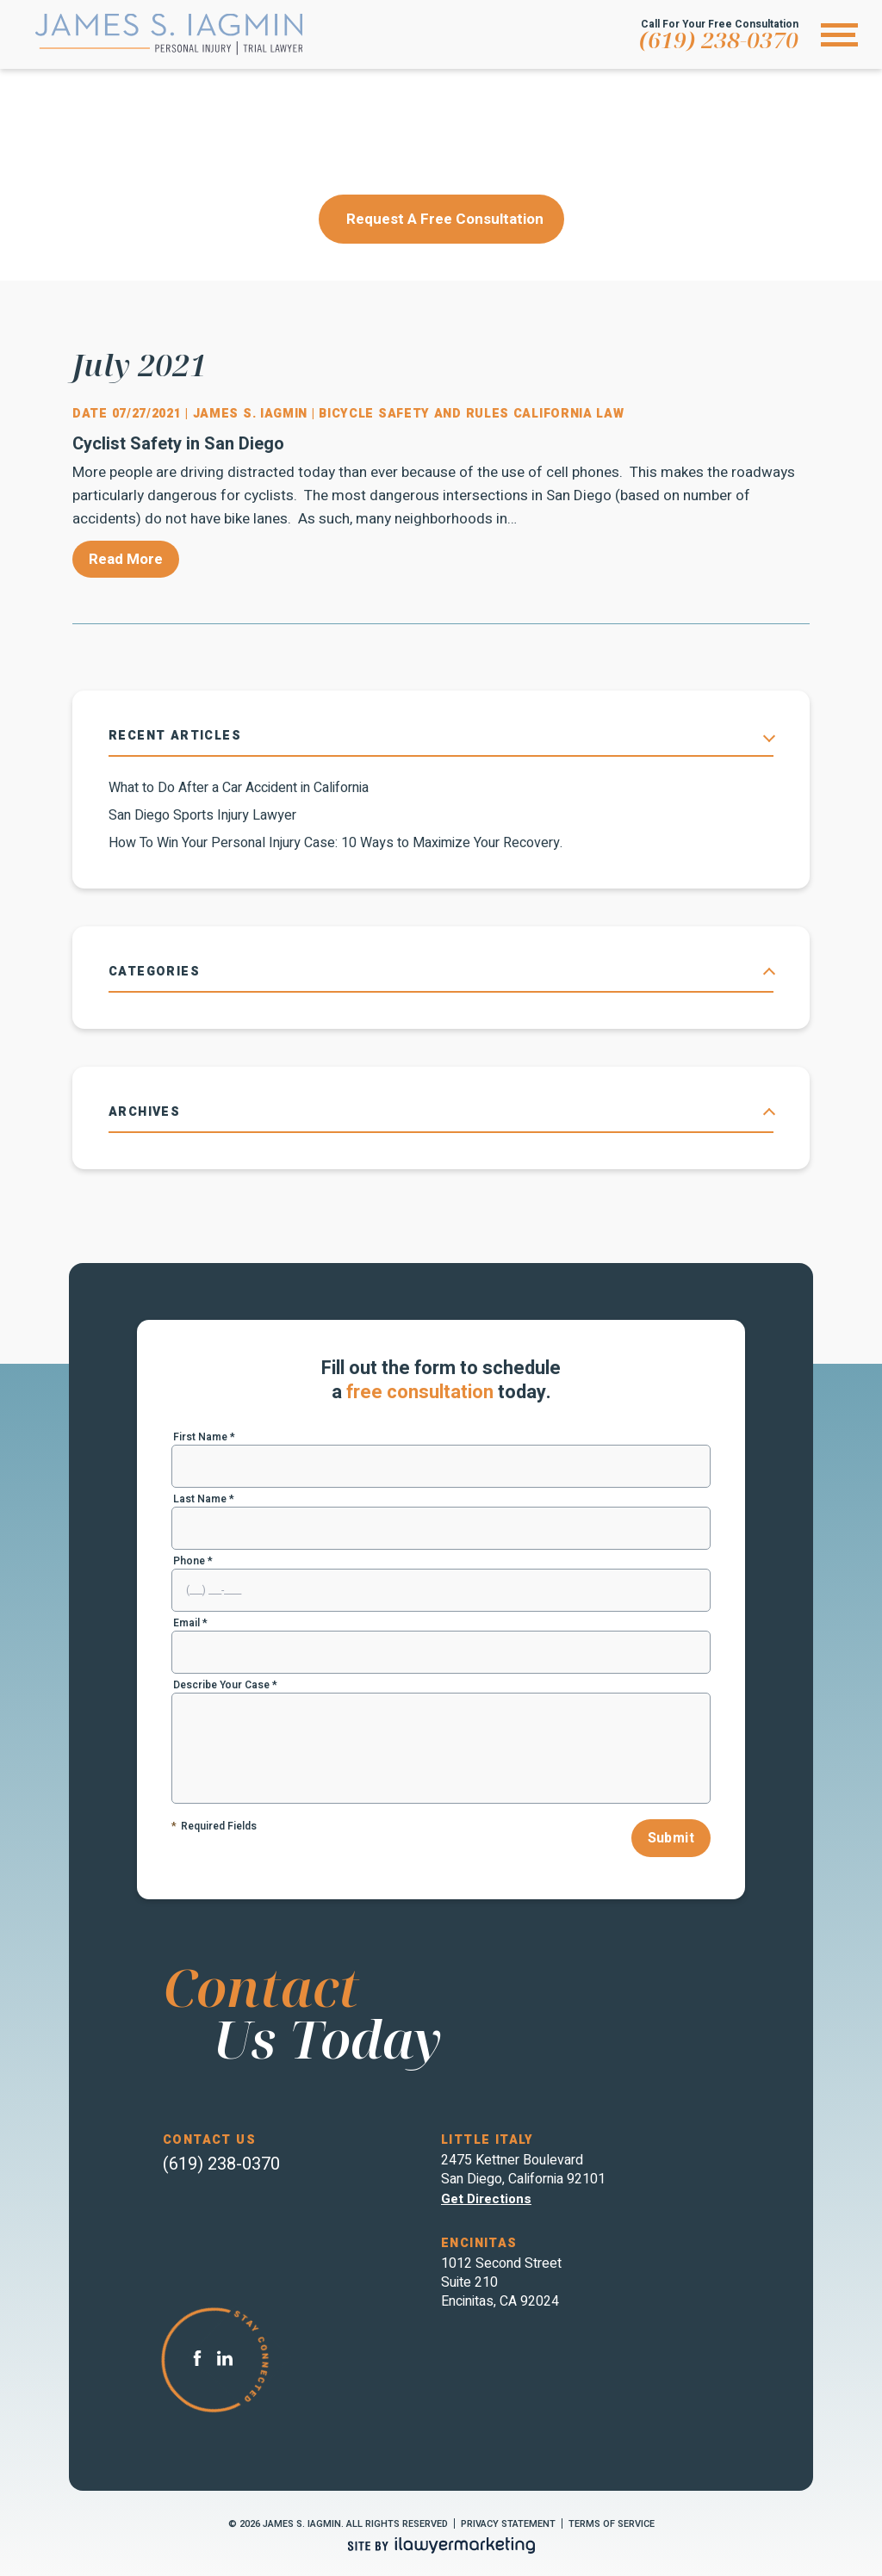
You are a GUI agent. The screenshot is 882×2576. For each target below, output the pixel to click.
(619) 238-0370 (718, 39)
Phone (193, 1561)
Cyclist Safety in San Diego (178, 443)
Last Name (203, 1499)
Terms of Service (611, 2524)
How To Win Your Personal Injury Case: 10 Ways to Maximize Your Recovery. (335, 842)
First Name (204, 1437)
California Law (568, 414)
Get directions (486, 2198)
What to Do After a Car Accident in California (239, 787)
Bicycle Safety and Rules (414, 414)
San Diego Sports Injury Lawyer (202, 815)
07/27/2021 (147, 414)
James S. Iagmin (252, 414)
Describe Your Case (225, 1685)
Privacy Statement (508, 2524)
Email (190, 1623)
